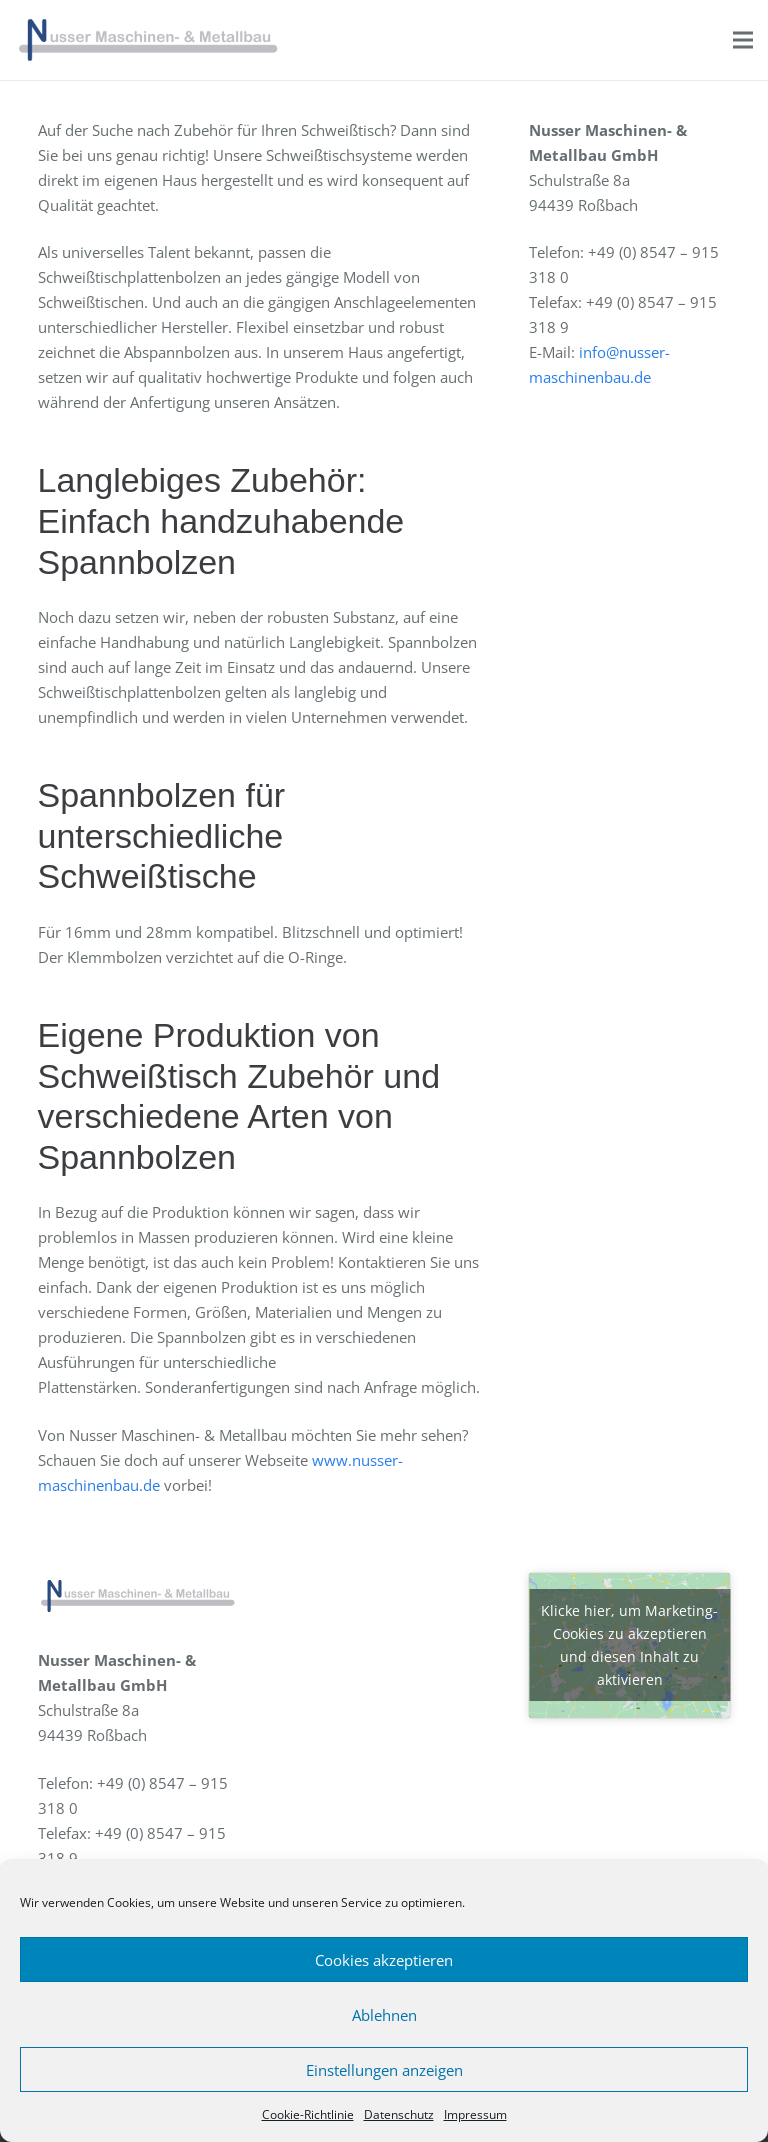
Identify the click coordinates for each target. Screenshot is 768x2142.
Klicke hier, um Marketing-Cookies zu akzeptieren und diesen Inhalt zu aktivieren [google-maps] (629, 1645)
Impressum (475, 2114)
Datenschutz (399, 2114)
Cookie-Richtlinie (308, 2114)
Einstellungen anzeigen (384, 2070)
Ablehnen (384, 2015)
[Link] (148, 40)
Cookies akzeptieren (384, 1960)
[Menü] (743, 40)
